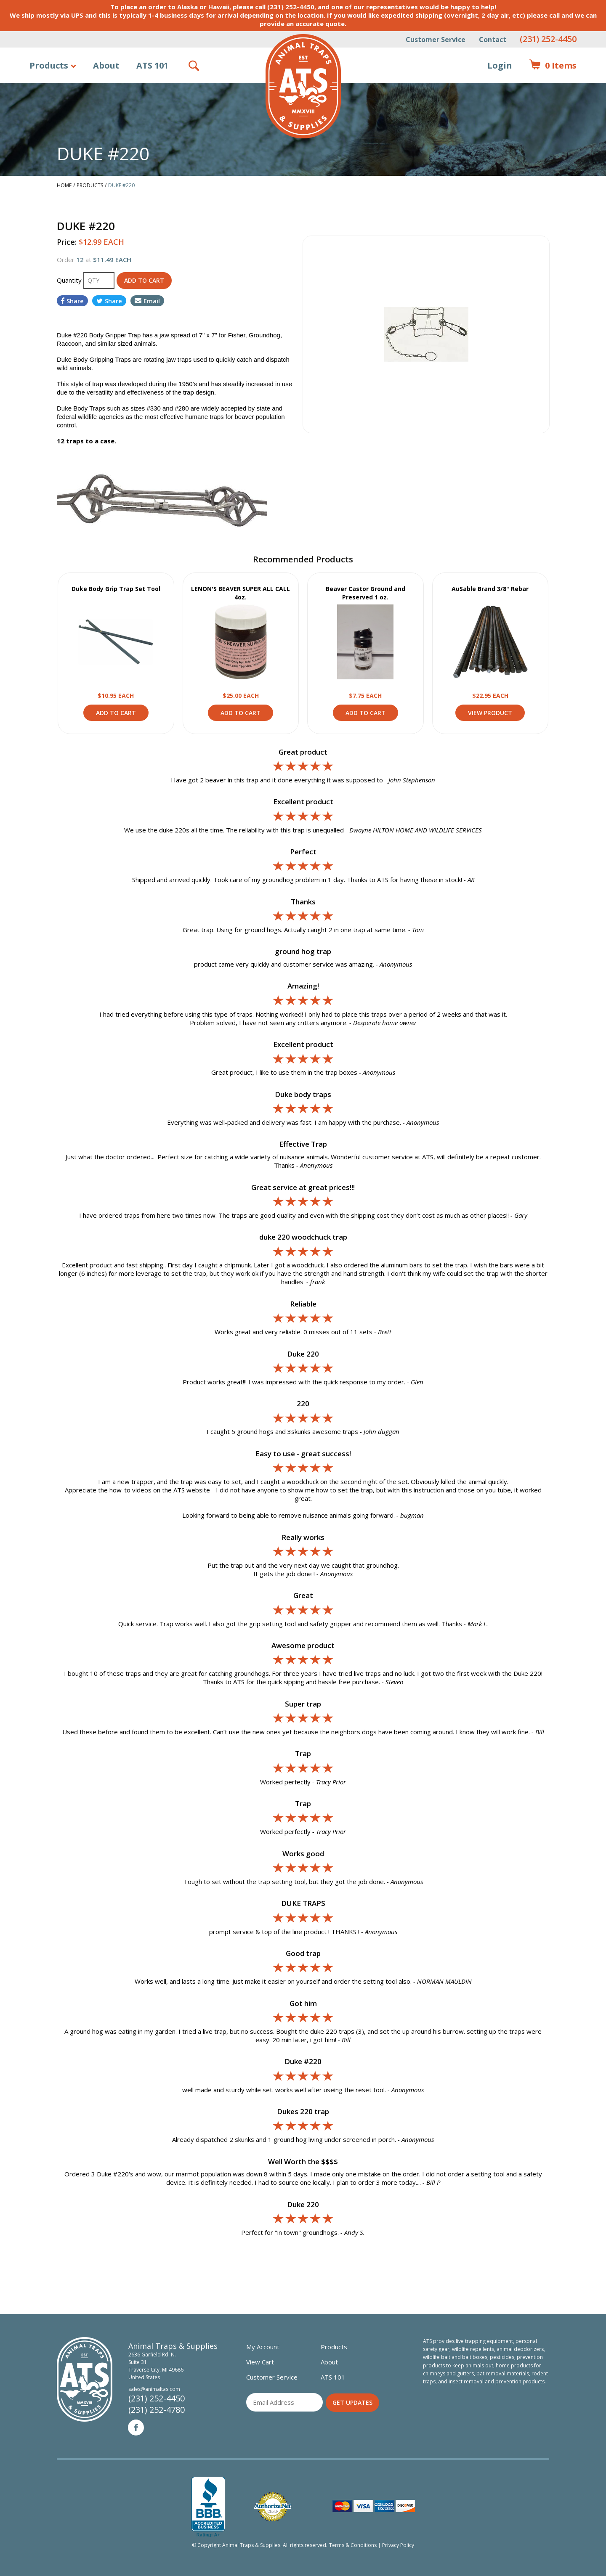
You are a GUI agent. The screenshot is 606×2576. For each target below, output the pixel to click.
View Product (115, 641)
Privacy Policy (398, 2545)
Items (553, 65)
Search (194, 65)
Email (147, 301)
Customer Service (435, 39)
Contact (492, 39)
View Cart (260, 2362)
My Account (262, 2347)
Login (499, 65)
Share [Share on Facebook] (72, 301)
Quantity (70, 280)
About (106, 65)
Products (48, 65)
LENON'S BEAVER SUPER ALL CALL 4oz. (240, 593)
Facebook (136, 2428)
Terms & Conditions (353, 2545)
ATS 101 (152, 65)
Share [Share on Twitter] (109, 301)
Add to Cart (116, 713)
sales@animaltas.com (154, 2389)
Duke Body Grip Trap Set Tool (116, 589)
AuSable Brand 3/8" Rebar (490, 589)
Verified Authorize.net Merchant (272, 2506)
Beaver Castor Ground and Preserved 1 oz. (365, 593)
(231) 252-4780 (156, 2409)
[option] (426, 334)
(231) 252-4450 (548, 39)
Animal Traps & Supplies (303, 86)
